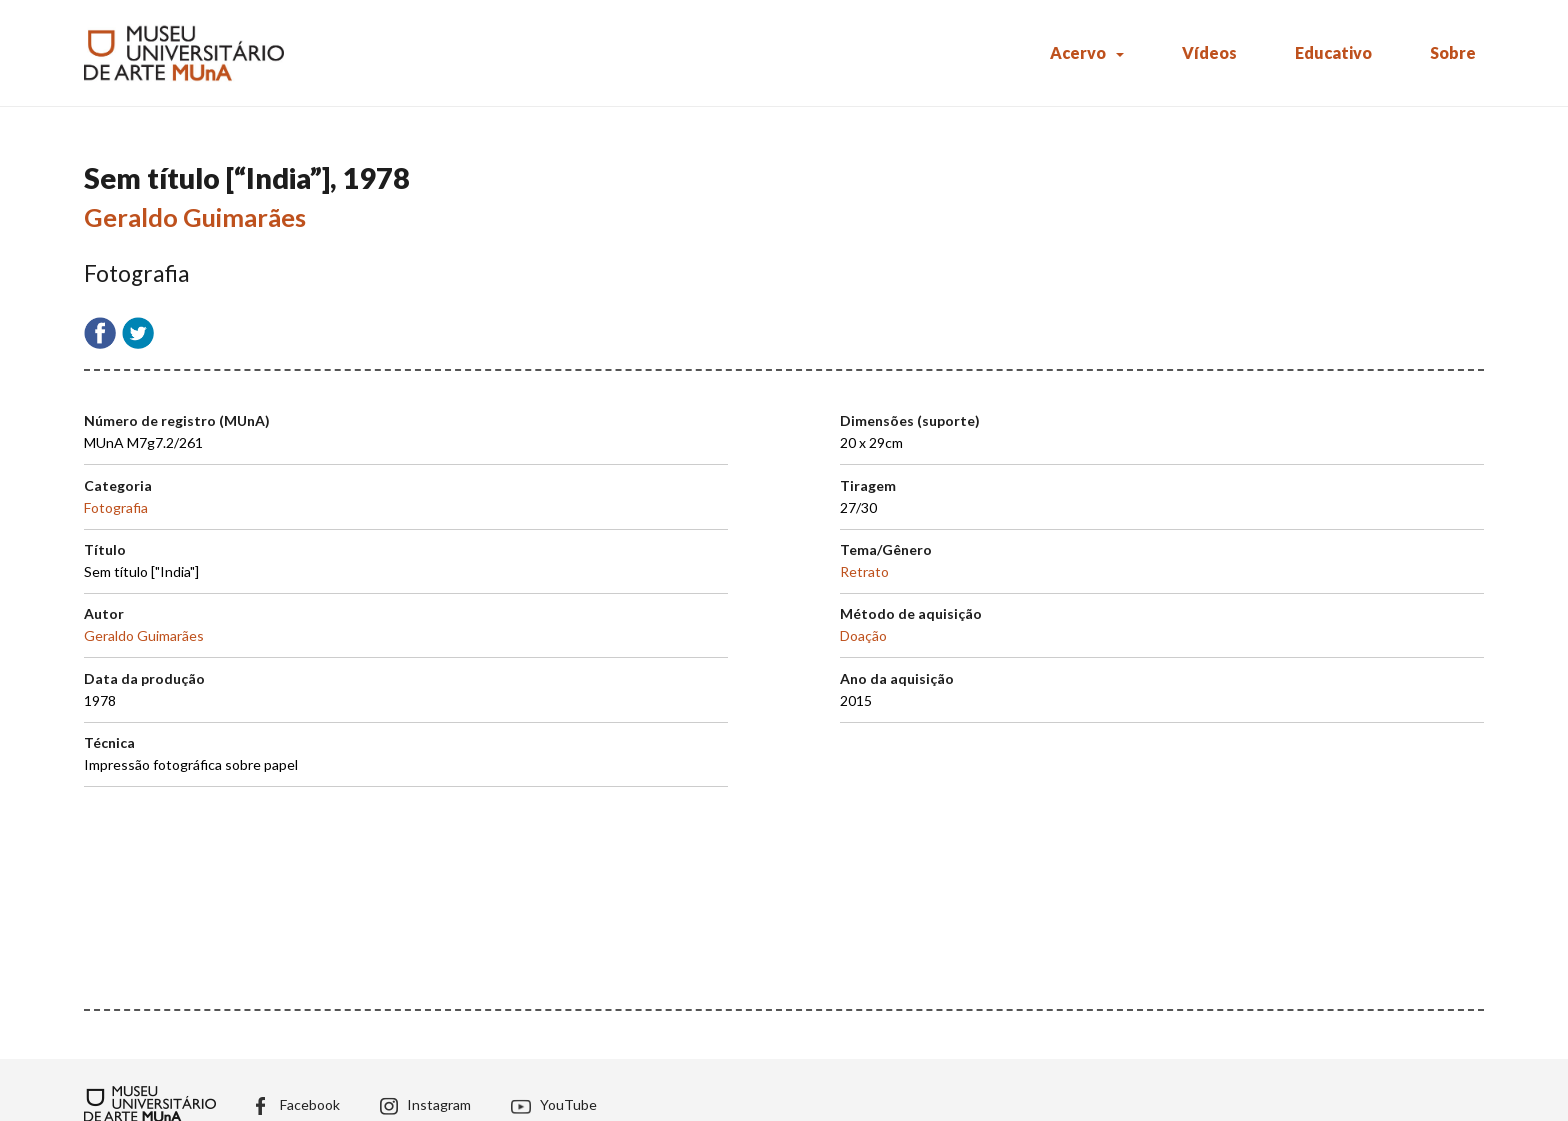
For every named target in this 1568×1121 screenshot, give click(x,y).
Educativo (1333, 52)
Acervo (1078, 52)
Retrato (864, 571)
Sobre (1453, 52)
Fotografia (116, 507)
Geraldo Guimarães (195, 217)
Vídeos (1209, 52)
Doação (863, 635)
